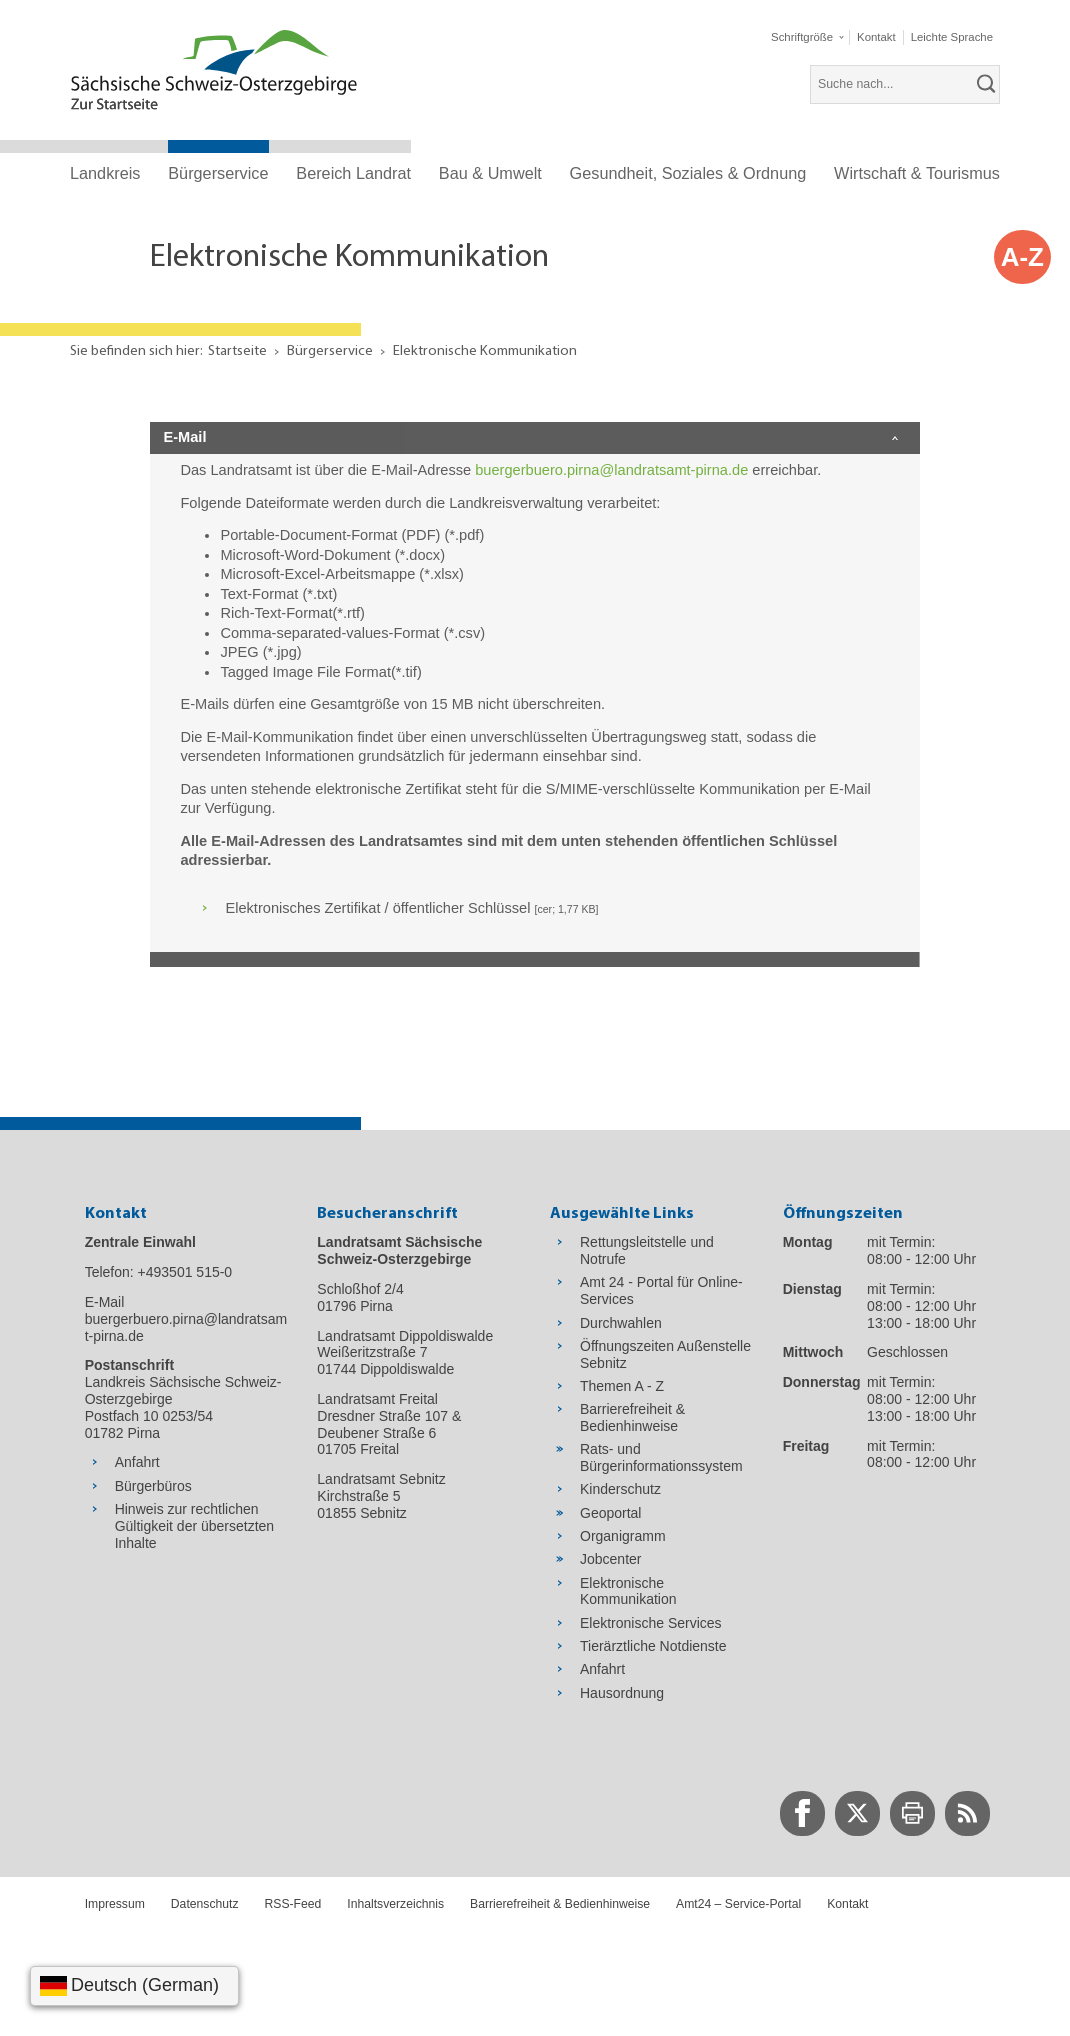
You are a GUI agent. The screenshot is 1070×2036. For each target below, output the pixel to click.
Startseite (237, 351)
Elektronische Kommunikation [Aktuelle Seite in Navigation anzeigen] (485, 351)
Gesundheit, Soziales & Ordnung (688, 173)
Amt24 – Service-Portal (738, 1904)
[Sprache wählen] (134, 1986)
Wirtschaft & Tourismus (917, 173)
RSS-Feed (293, 1904)
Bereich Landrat (353, 173)
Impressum (115, 1904)
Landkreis (105, 173)
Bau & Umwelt (490, 173)
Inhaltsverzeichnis (395, 1904)
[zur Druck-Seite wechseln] (912, 1813)
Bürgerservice (218, 173)
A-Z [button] (1022, 257)
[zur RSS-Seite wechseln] (967, 1813)
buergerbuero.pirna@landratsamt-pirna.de (611, 470)
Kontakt (847, 1904)
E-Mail (184, 437)
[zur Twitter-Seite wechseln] (857, 1813)
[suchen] (987, 84)
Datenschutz (205, 1904)
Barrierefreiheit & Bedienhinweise (560, 1904)
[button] (807, 37)
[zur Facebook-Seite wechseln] (802, 1813)
